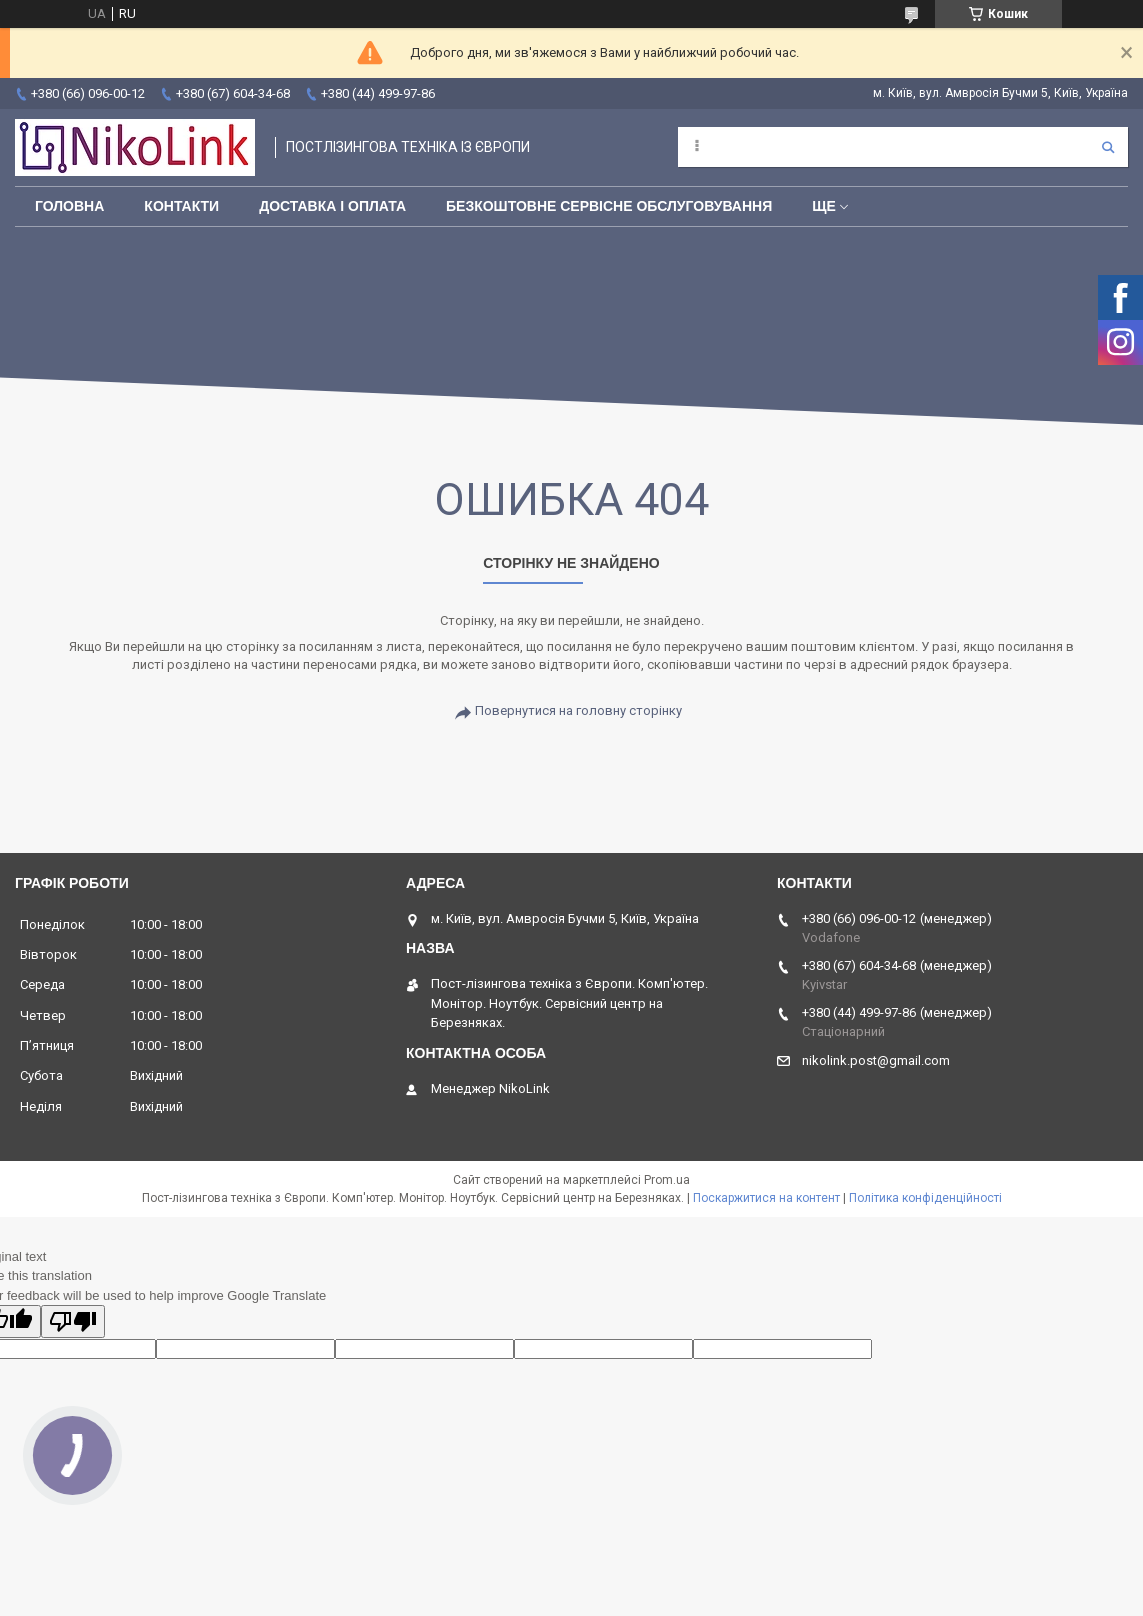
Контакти (181, 206)
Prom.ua (667, 1180)
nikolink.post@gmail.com (876, 1060)
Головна (69, 206)
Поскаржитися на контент (766, 1198)
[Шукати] (1108, 147)
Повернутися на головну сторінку (578, 710)
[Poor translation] (73, 1321)
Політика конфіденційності (925, 1198)
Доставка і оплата (332, 206)
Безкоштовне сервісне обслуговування (609, 206)
